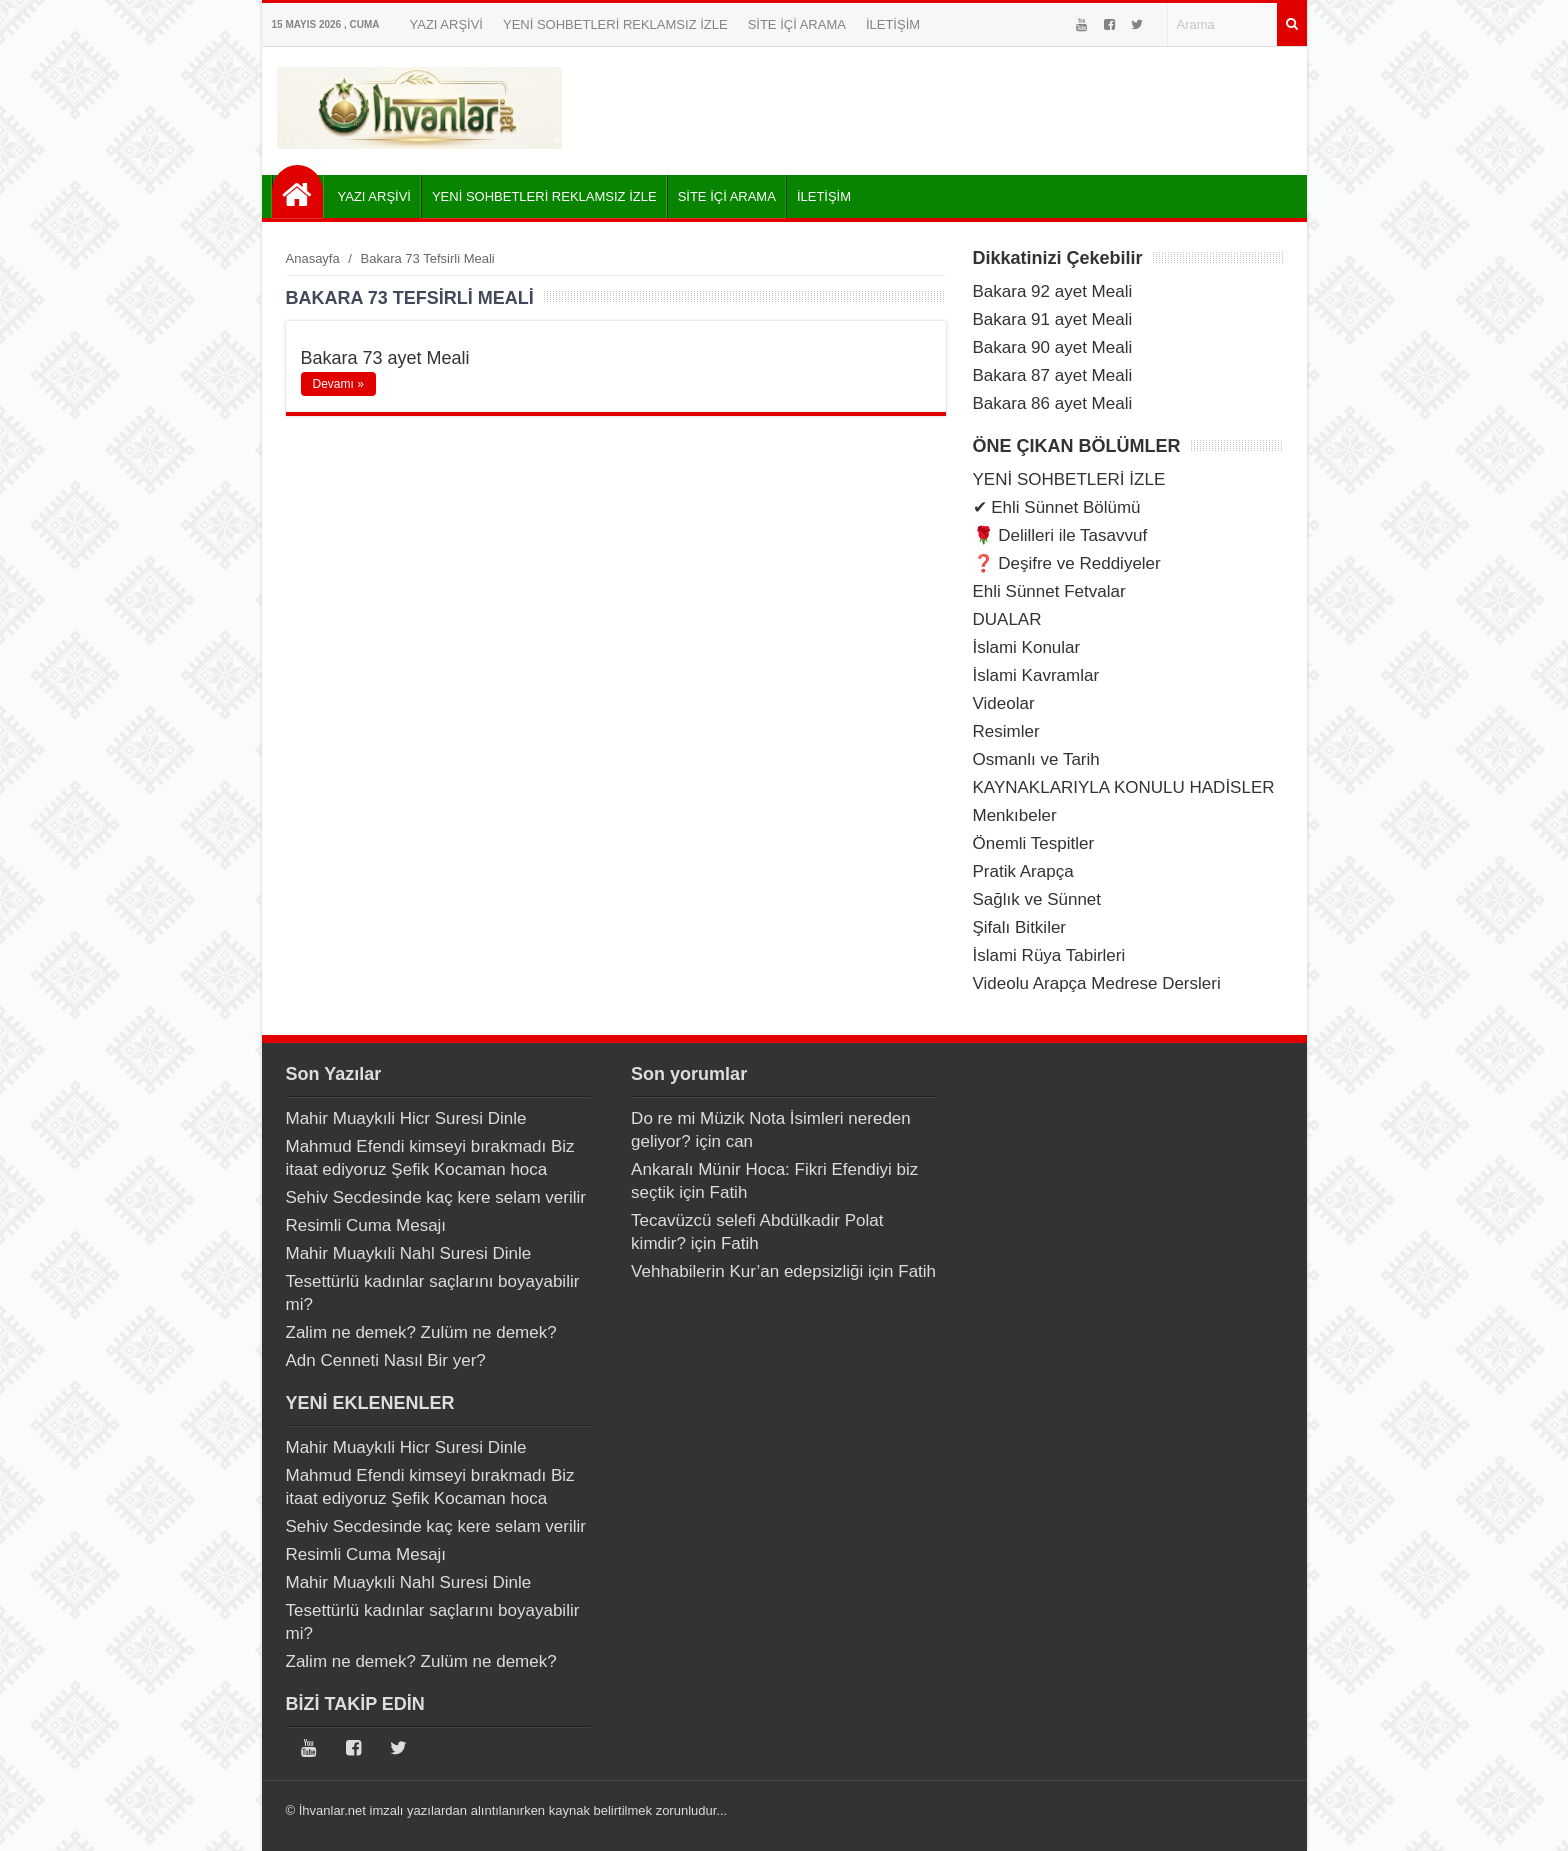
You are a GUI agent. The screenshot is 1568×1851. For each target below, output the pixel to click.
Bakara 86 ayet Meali (1053, 403)
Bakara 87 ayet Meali (1053, 375)
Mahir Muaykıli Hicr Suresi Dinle (406, 1118)
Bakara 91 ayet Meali (1053, 319)
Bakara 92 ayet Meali (1053, 291)
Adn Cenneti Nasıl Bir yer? (386, 1360)
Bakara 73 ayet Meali (385, 358)
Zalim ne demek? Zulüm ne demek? (421, 1332)
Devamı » (338, 384)
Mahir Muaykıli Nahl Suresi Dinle (409, 1253)
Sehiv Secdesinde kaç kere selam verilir (436, 1197)
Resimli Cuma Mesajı (366, 1225)
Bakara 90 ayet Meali (1053, 347)
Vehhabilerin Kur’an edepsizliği (747, 1271)
